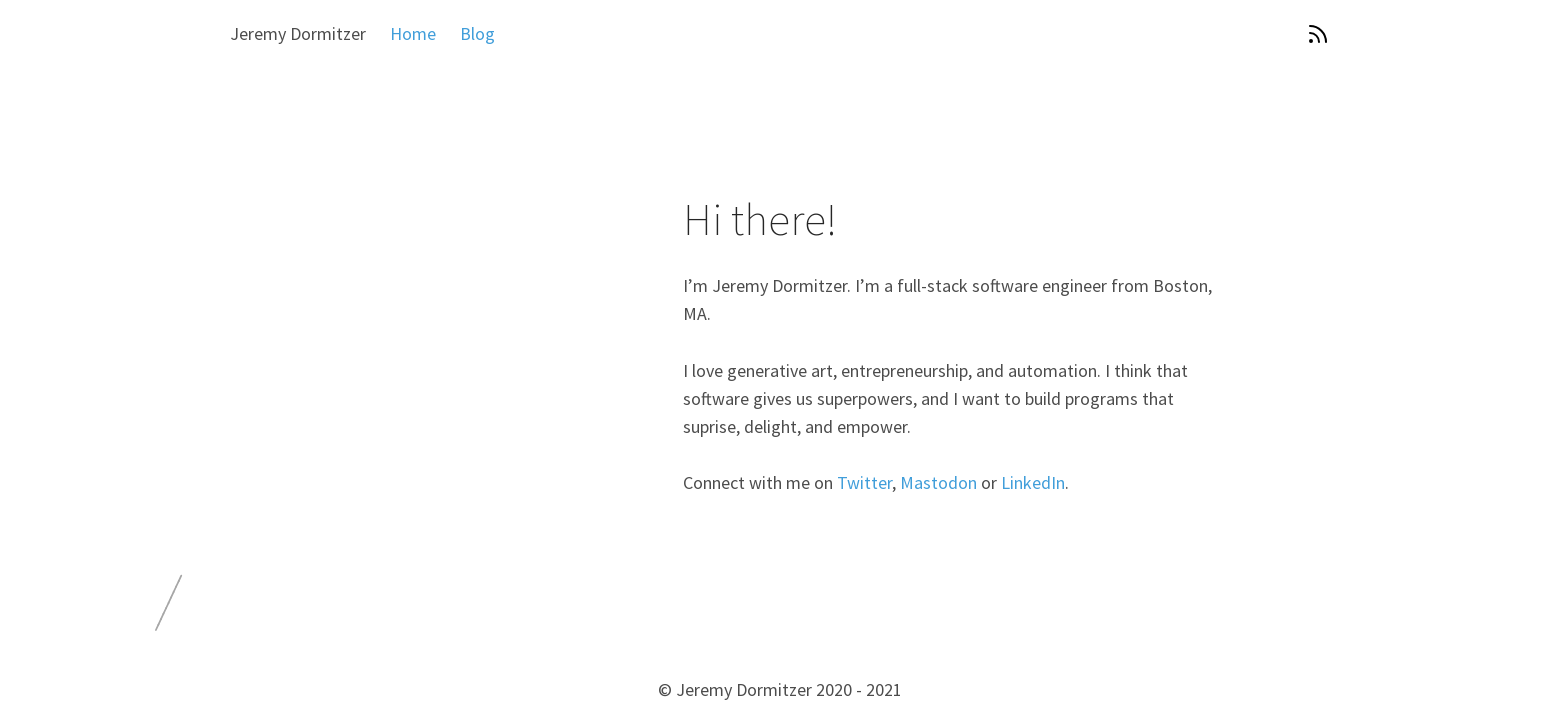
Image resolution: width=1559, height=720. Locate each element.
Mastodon (938, 482)
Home (413, 33)
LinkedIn (1033, 482)
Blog (477, 33)
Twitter (864, 482)
